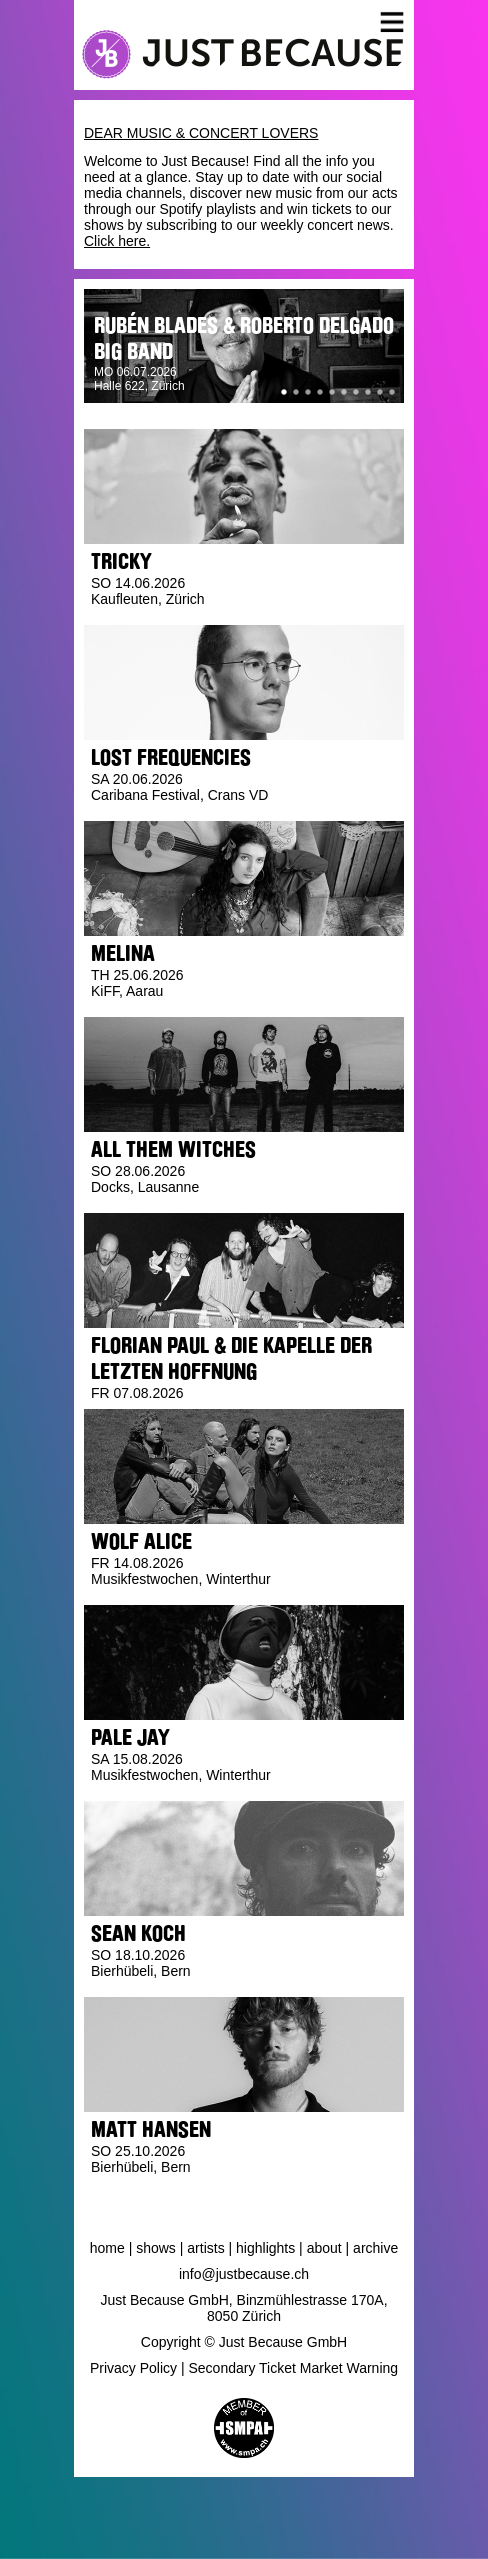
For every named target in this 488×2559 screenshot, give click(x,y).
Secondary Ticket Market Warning (294, 2368)
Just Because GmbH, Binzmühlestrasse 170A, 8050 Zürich (243, 2308)
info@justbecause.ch (244, 2274)
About (324, 2248)
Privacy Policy (133, 2368)
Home (107, 2248)
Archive (375, 2248)
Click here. (117, 241)
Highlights (265, 2248)
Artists (205, 2248)
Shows (156, 2248)
